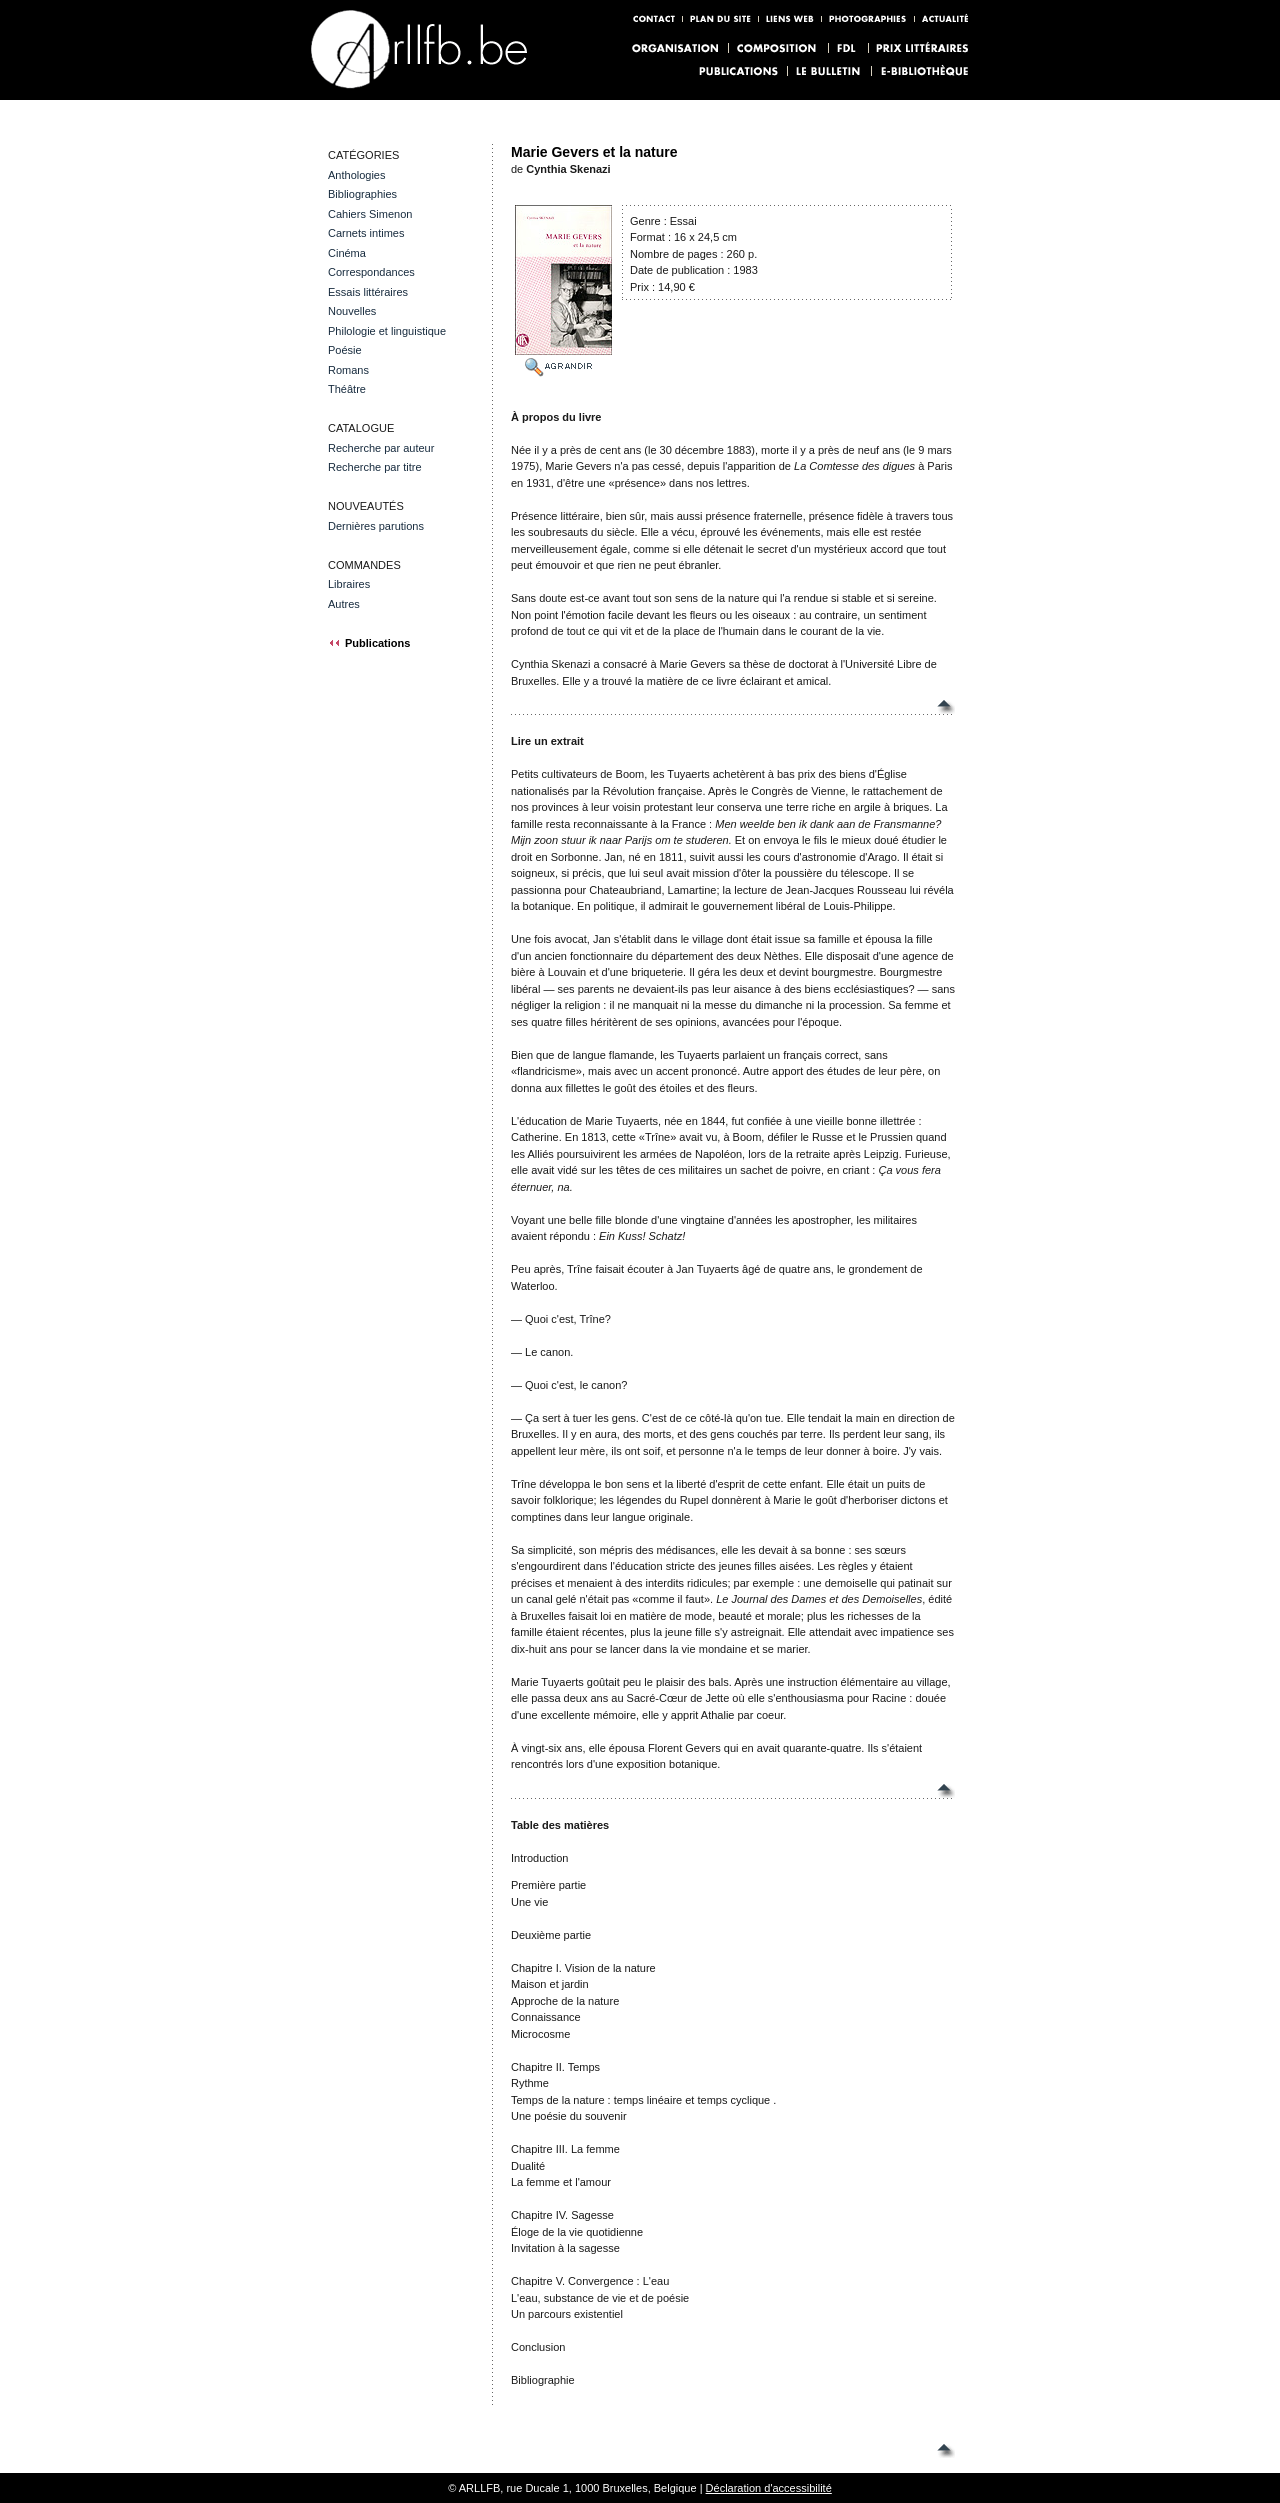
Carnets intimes (366, 233)
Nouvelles (352, 311)
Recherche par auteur (381, 448)
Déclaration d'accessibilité (769, 2488)
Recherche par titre (375, 467)
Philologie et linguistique (387, 331)
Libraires (349, 584)
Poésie (345, 350)
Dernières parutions (376, 526)
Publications (369, 643)
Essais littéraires (368, 292)
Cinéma (347, 253)
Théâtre (347, 389)
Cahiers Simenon (370, 214)
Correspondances (371, 272)
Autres (344, 604)
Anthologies (357, 175)
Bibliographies (362, 194)
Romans (348, 370)
